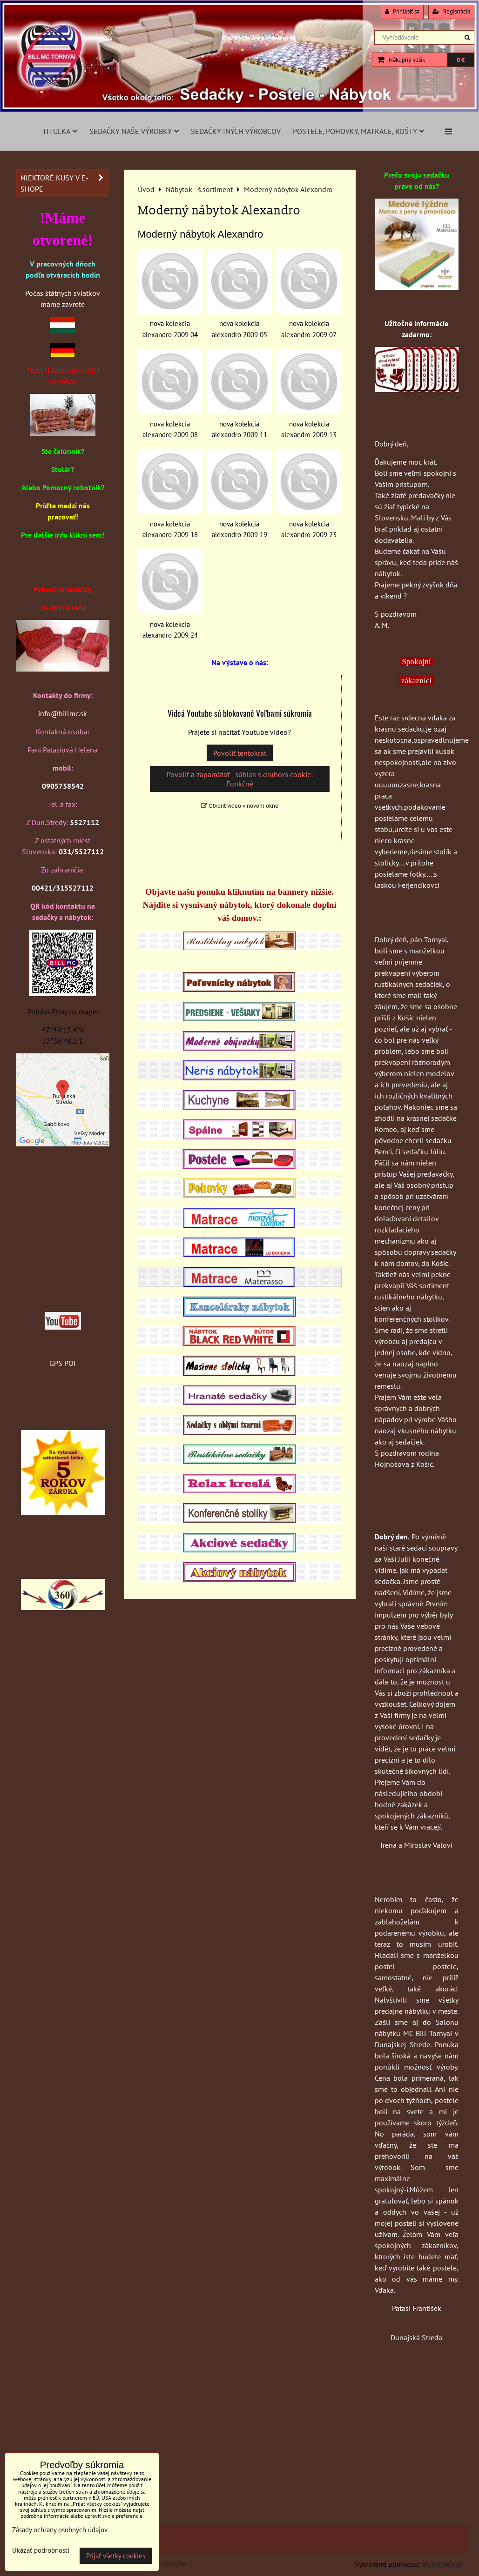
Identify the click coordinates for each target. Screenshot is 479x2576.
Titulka (59, 131)
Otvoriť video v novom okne (239, 806)
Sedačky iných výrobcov (236, 131)
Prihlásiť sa (402, 11)
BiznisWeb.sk (442, 2564)
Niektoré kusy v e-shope (64, 183)
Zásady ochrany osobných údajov (60, 2529)
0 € (461, 60)
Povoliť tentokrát (239, 753)
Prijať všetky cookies (115, 2555)
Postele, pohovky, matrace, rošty (358, 131)
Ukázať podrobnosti (40, 2551)
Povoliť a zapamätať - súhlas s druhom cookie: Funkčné (240, 779)
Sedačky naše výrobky (134, 131)
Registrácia (451, 11)
